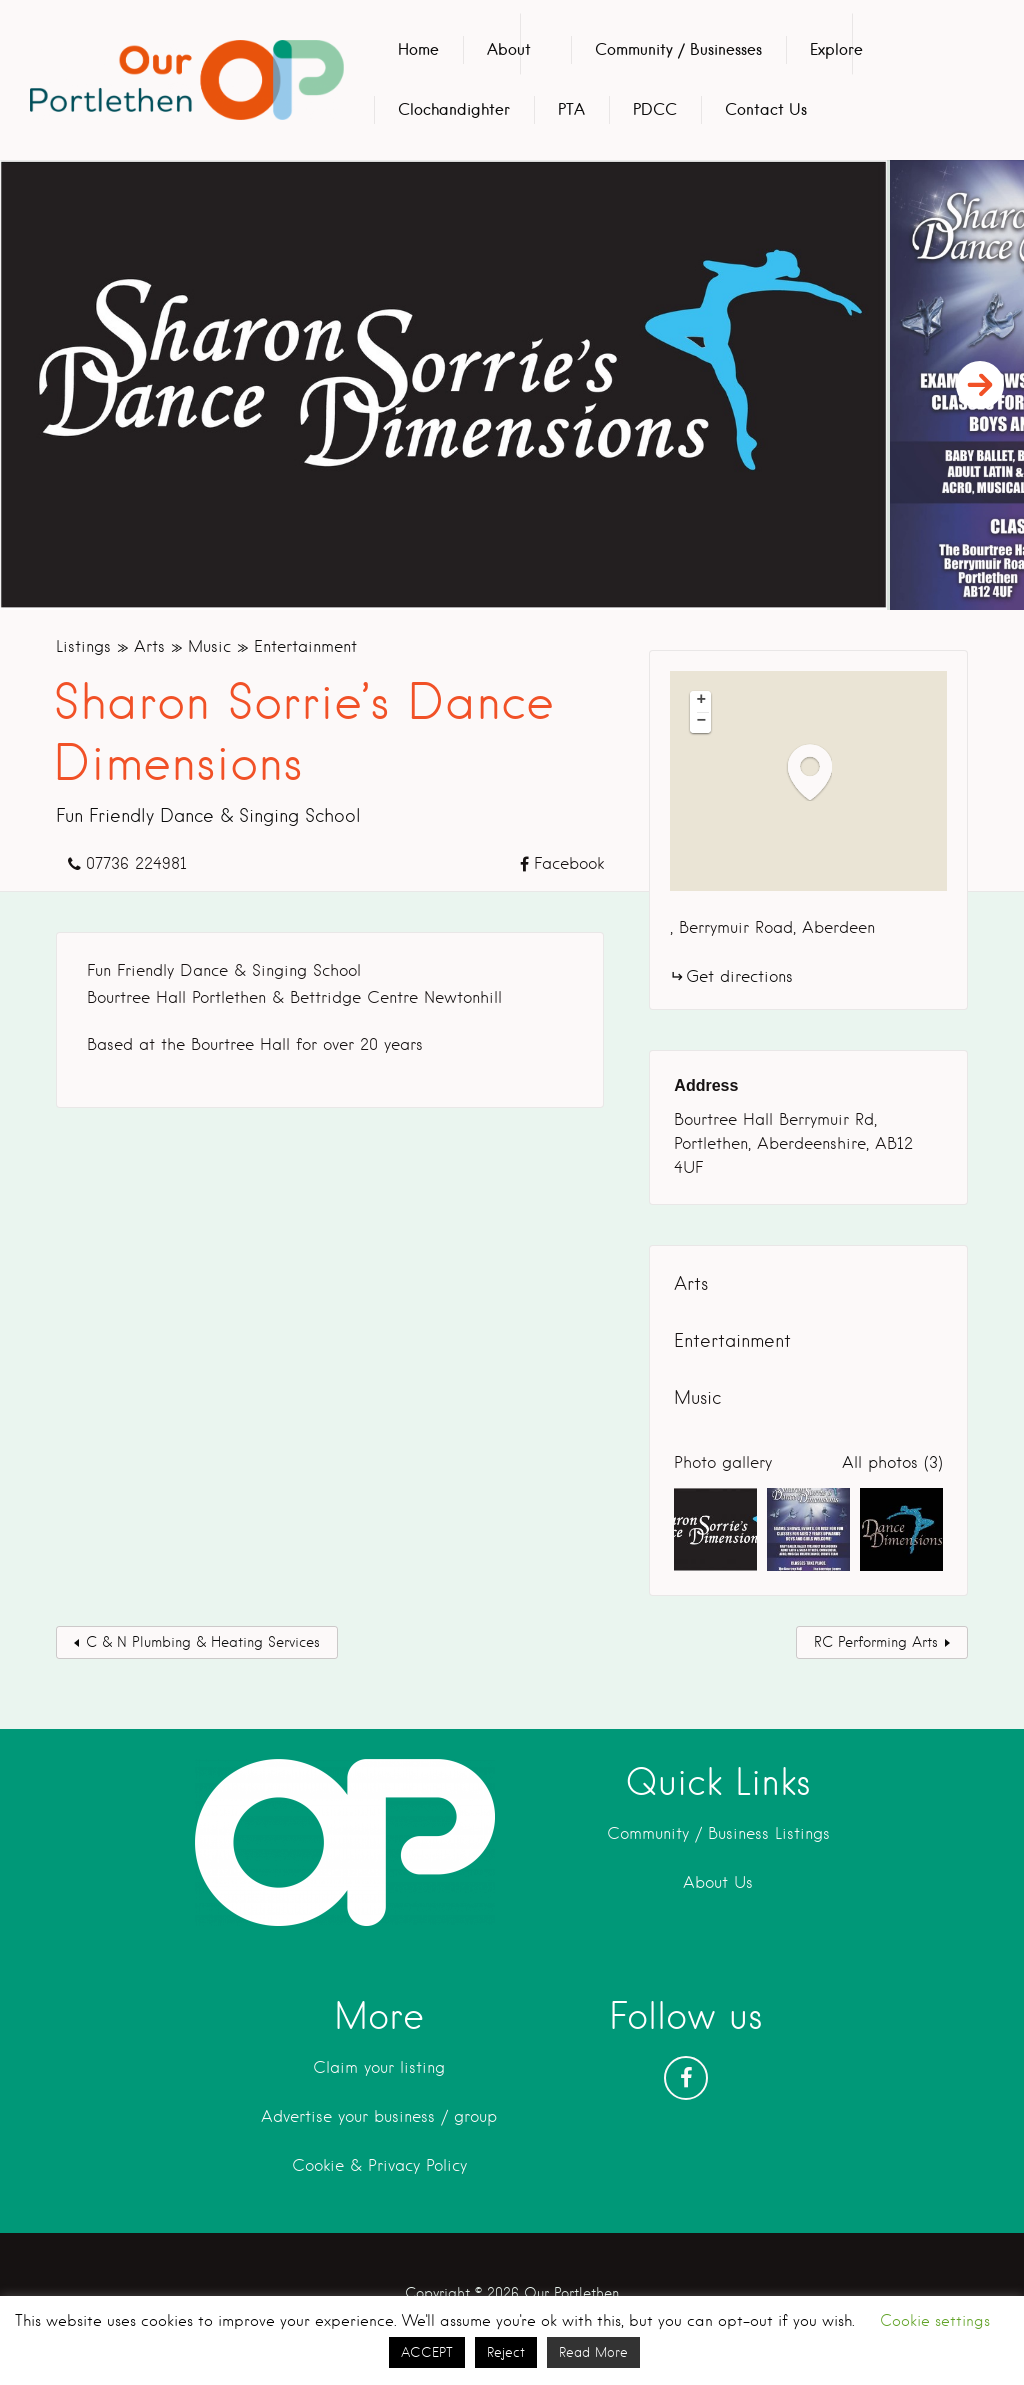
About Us (718, 1882)
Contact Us (766, 109)
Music (209, 646)
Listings (83, 646)
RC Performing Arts (876, 1642)
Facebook (569, 863)
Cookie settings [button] (935, 2321)
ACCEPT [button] (427, 2352)
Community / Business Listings (718, 1833)
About (509, 49)
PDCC (655, 109)
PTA (571, 109)
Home (418, 49)
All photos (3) (892, 1462)
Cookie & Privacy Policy (379, 2165)
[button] (820, 771)
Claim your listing (379, 2067)
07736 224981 (136, 863)
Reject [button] (506, 2352)
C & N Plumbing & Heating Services (203, 1642)
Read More (593, 2352)
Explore (836, 49)
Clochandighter (454, 109)
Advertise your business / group (379, 2116)
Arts (149, 646)
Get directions (739, 976)
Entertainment (305, 646)
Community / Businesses (678, 49)
